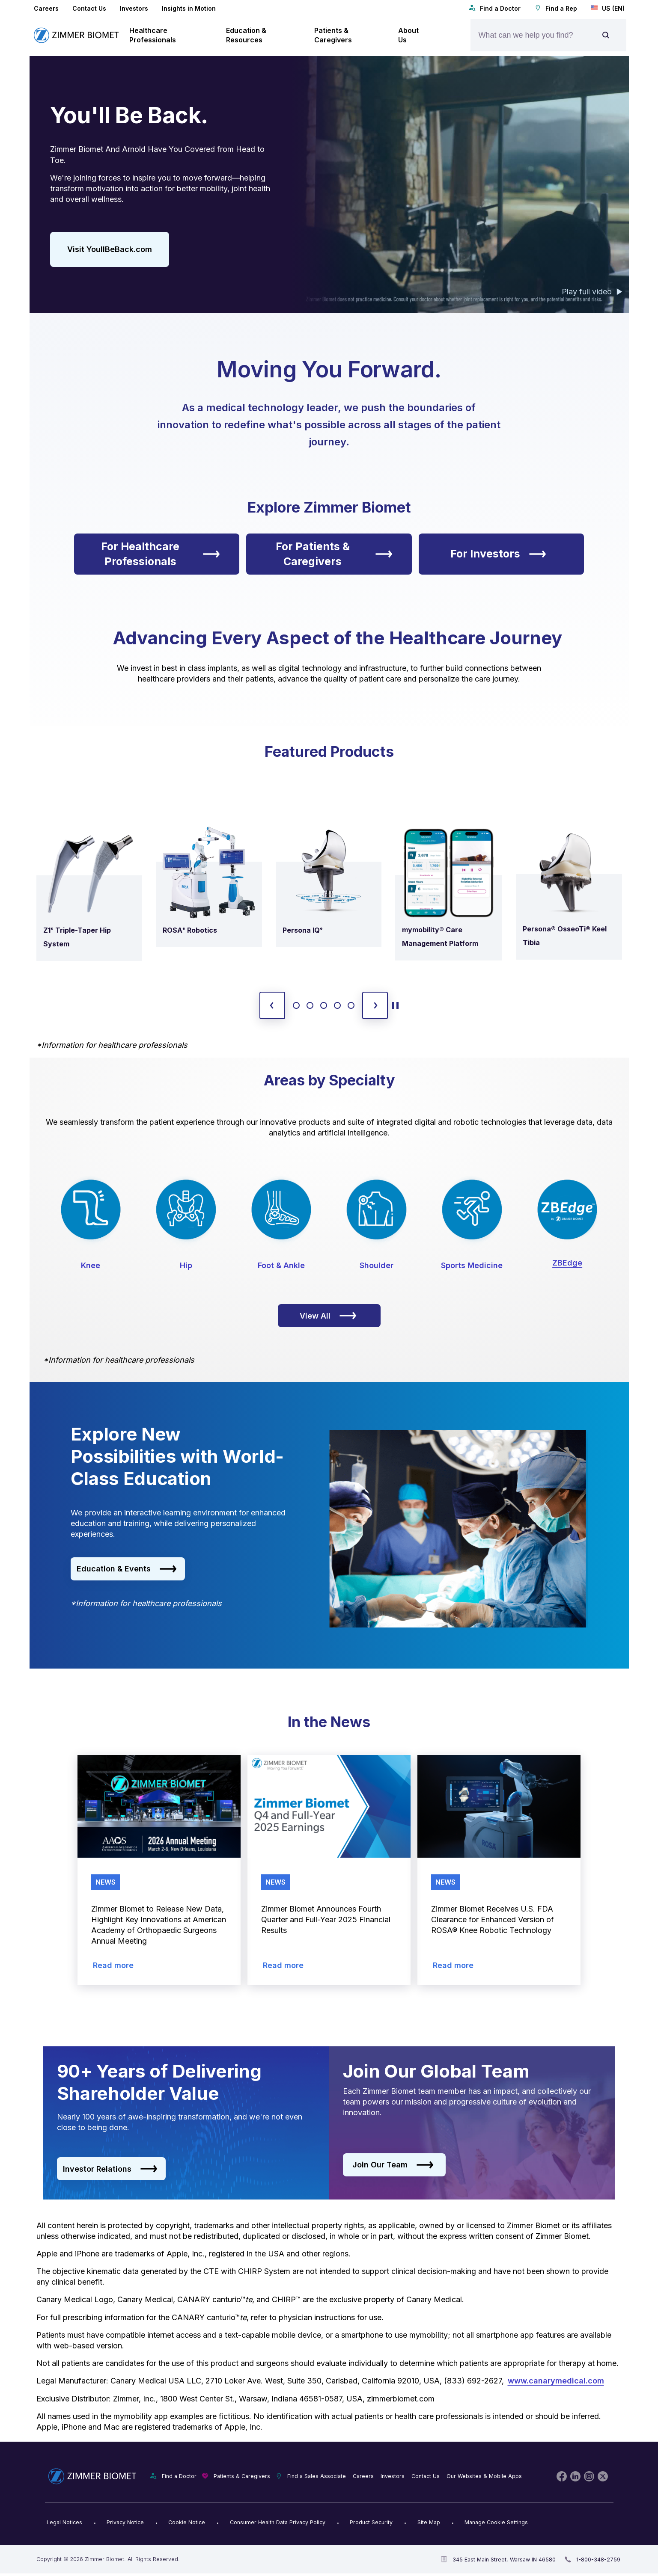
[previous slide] (272, 1005)
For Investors (498, 553)
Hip (186, 1265)
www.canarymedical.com (556, 2380)
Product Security (371, 2522)
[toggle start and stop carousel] (395, 1005)
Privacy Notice (125, 2522)
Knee (90, 1265)
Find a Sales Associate (316, 2476)
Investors (134, 8)
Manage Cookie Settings (496, 2522)
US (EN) (608, 8)
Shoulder (376, 1265)
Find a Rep (555, 8)
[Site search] (605, 35)
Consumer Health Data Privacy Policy (277, 2522)
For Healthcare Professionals (160, 554)
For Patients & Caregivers (334, 554)
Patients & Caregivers (242, 2476)
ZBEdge (567, 1262)
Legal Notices (64, 2522)
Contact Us (89, 8)
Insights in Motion (189, 8)
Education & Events (127, 1568)
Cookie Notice (186, 2522)
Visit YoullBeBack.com (109, 249)
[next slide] (375, 1005)
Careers (46, 8)
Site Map (428, 2522)
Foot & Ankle (281, 1265)
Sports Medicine (472, 1265)
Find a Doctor (495, 8)
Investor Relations (110, 2168)
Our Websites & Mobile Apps (484, 2476)
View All (328, 1315)
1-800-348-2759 (598, 2559)
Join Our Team (393, 2164)
